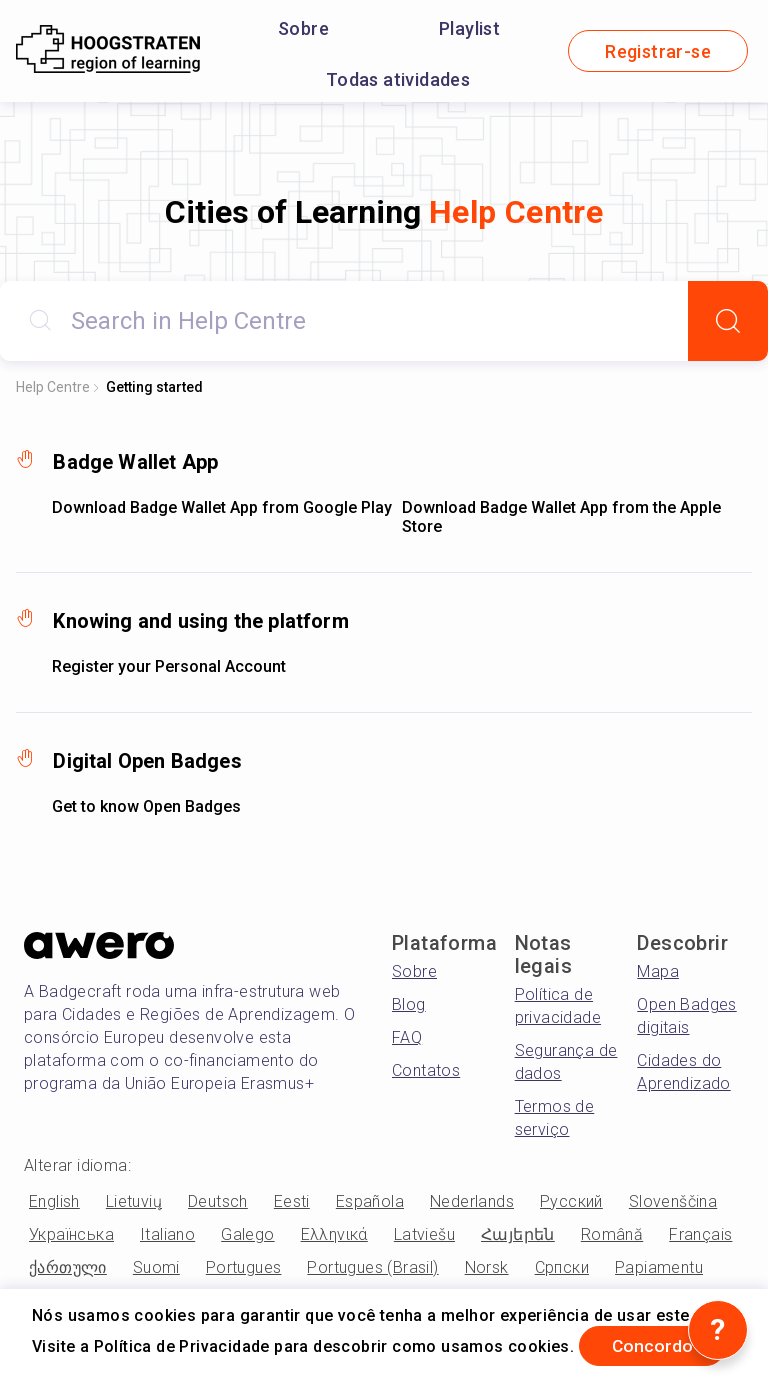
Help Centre (53, 387)
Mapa (658, 971)
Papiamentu (659, 1267)
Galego (247, 1234)
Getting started (154, 387)
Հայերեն (518, 1234)
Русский (571, 1201)
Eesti (292, 1201)
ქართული (68, 1267)
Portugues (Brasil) (372, 1267)
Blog (409, 1004)
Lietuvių (134, 1201)
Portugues (244, 1267)
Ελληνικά (334, 1234)
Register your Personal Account (169, 666)
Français (700, 1234)
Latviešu (424, 1234)
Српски (562, 1267)
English (54, 1201)
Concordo (657, 1345)
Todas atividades (398, 79)
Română (612, 1234)
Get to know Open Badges (146, 806)
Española (370, 1201)
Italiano (167, 1234)
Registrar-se (658, 51)
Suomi (156, 1267)
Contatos (426, 1070)
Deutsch (218, 1201)
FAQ (407, 1037)
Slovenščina (673, 1201)
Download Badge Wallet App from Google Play (222, 507)
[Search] (728, 321)
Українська (71, 1234)
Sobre (303, 28)
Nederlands (472, 1201)
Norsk (487, 1267)
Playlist (469, 28)
